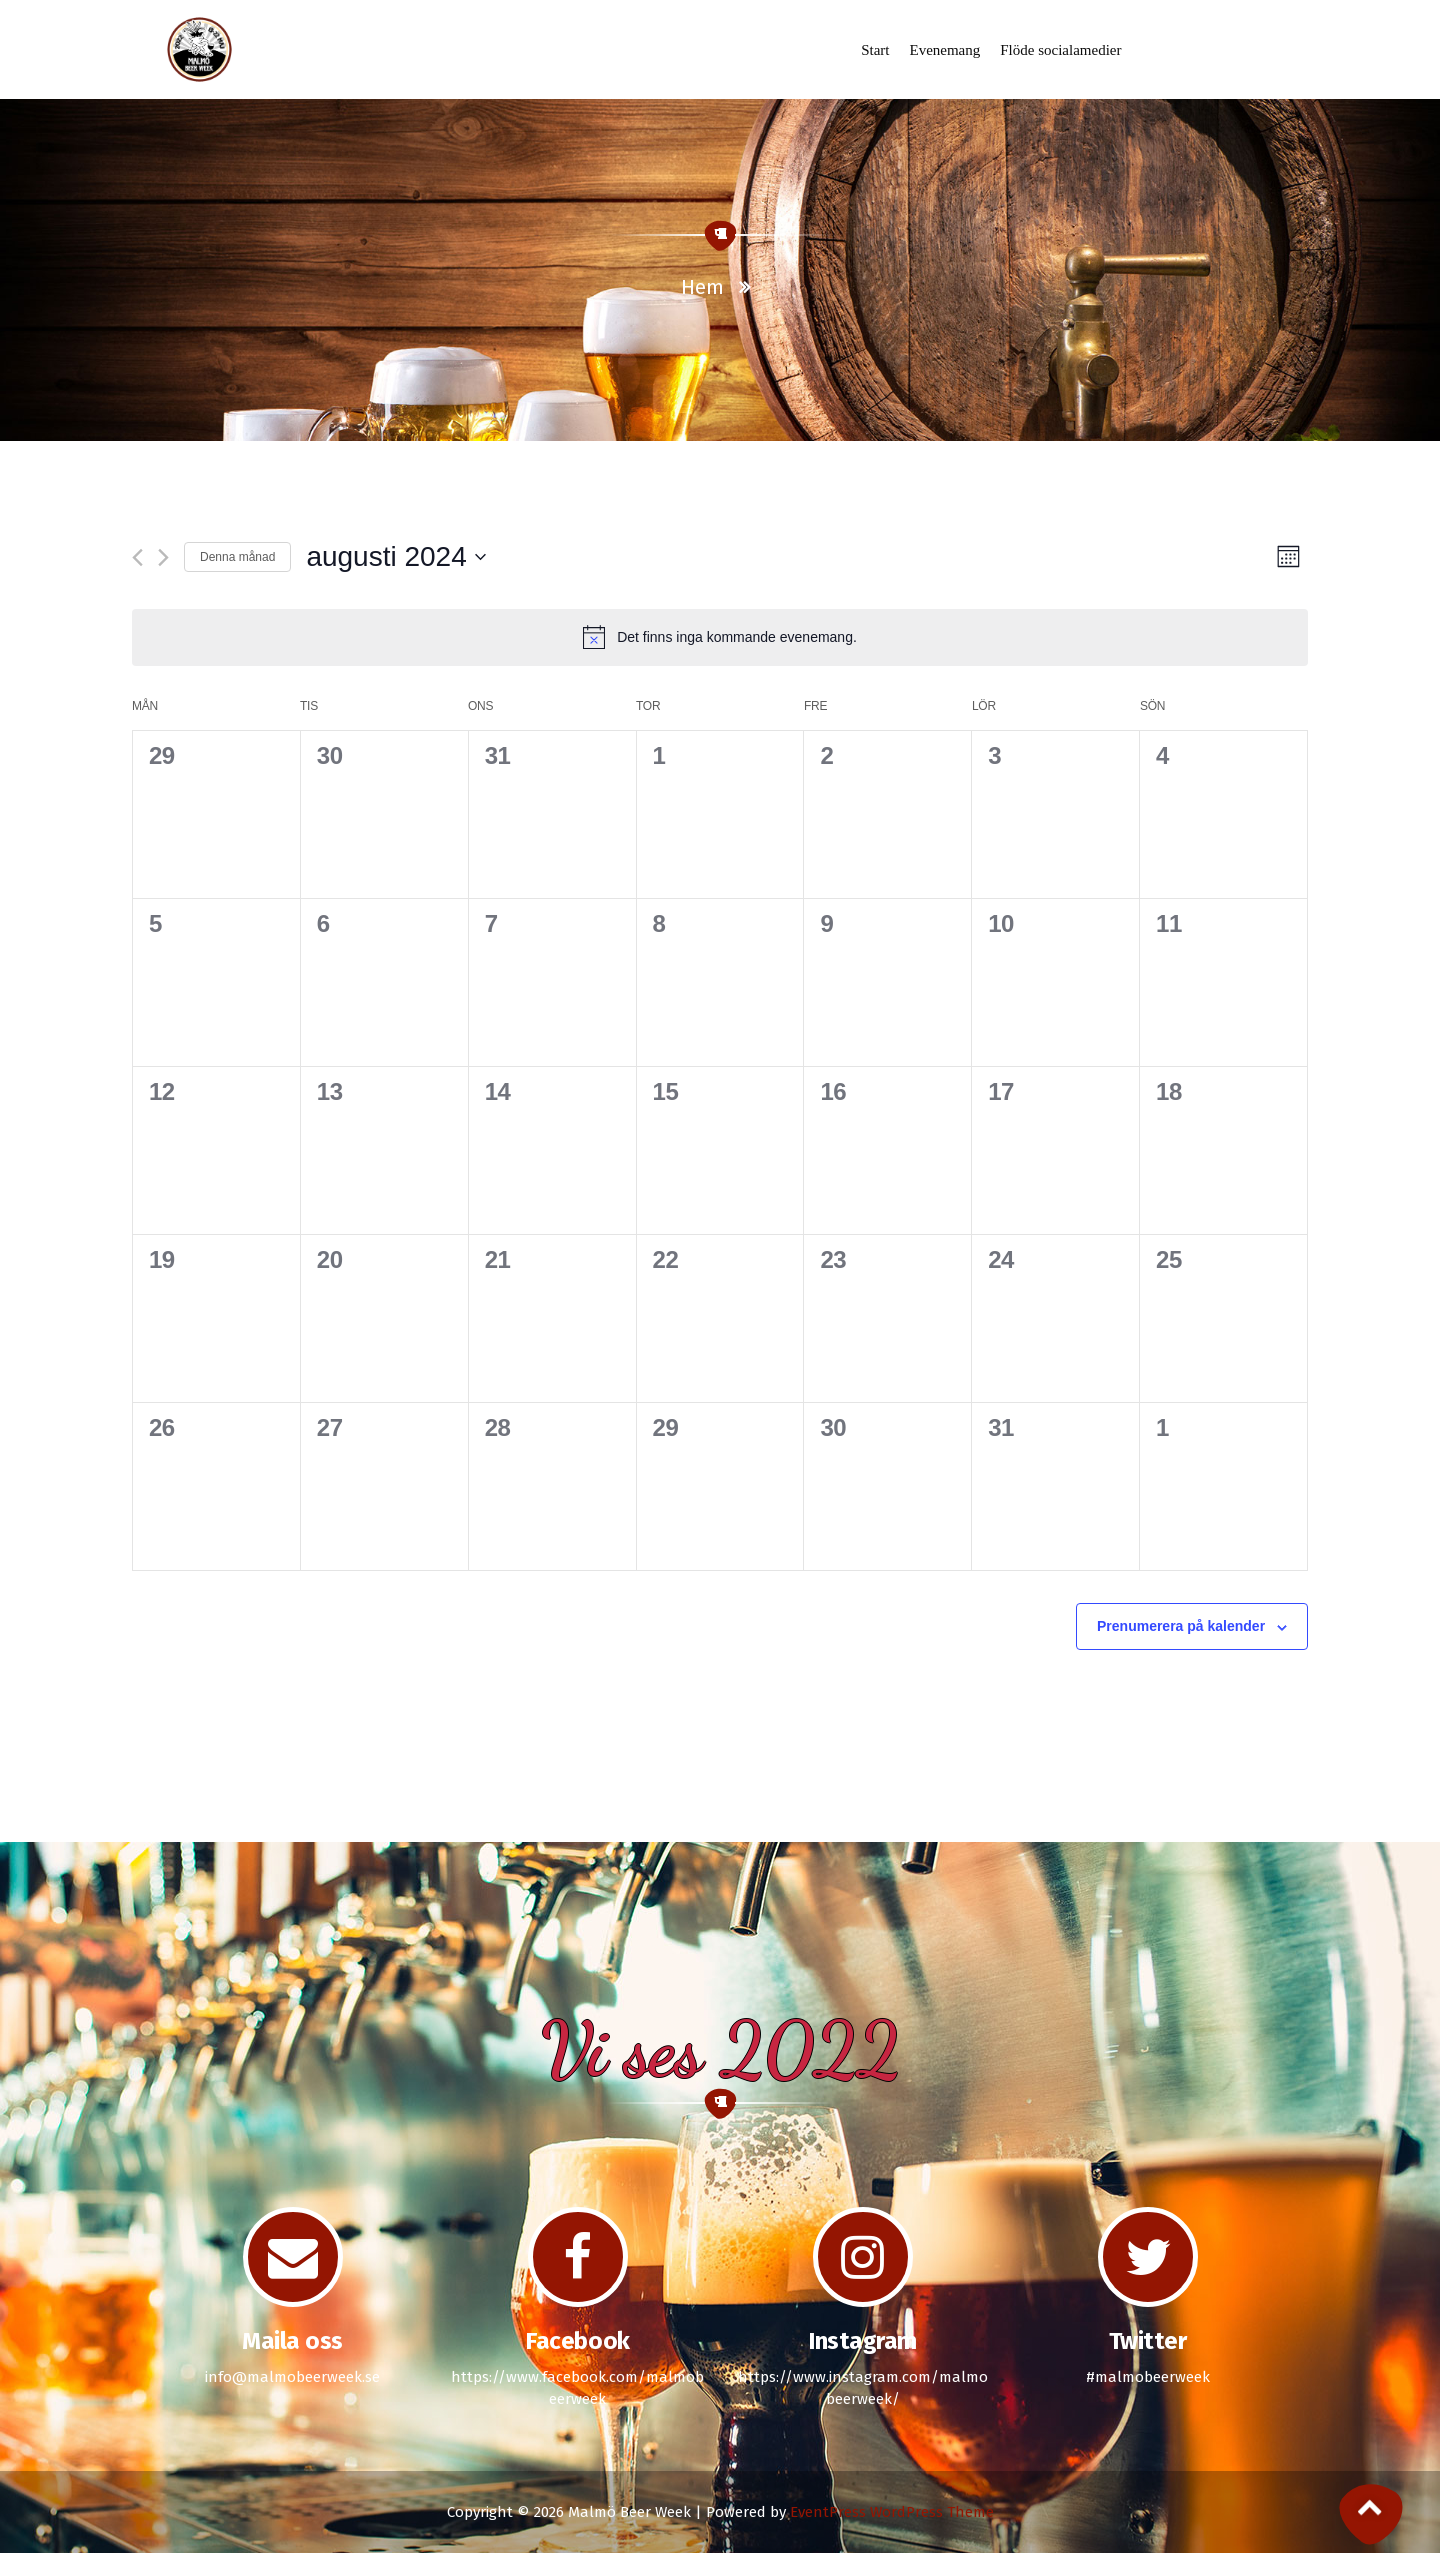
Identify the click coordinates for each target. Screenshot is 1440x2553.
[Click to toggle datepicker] (395, 557)
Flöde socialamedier (1060, 50)
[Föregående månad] (137, 557)
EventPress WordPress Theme (892, 2512)
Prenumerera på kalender (1181, 1626)
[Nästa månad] (163, 557)
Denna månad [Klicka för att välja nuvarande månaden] (237, 557)
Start (875, 50)
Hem (702, 287)
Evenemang (944, 50)
